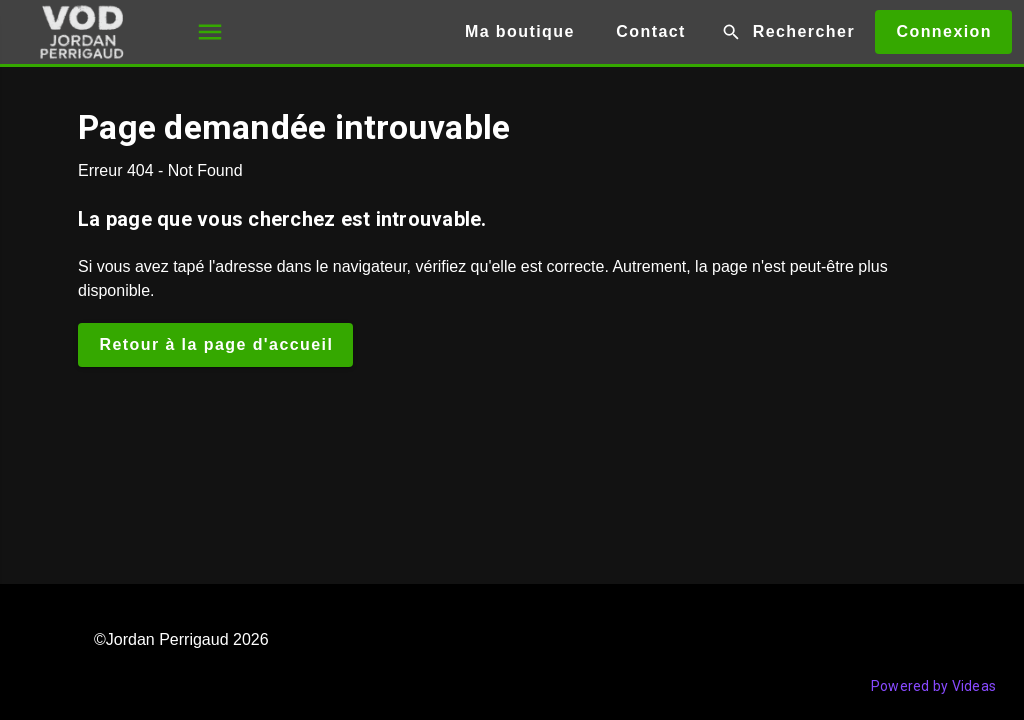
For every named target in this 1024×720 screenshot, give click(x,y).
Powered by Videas (933, 686)
